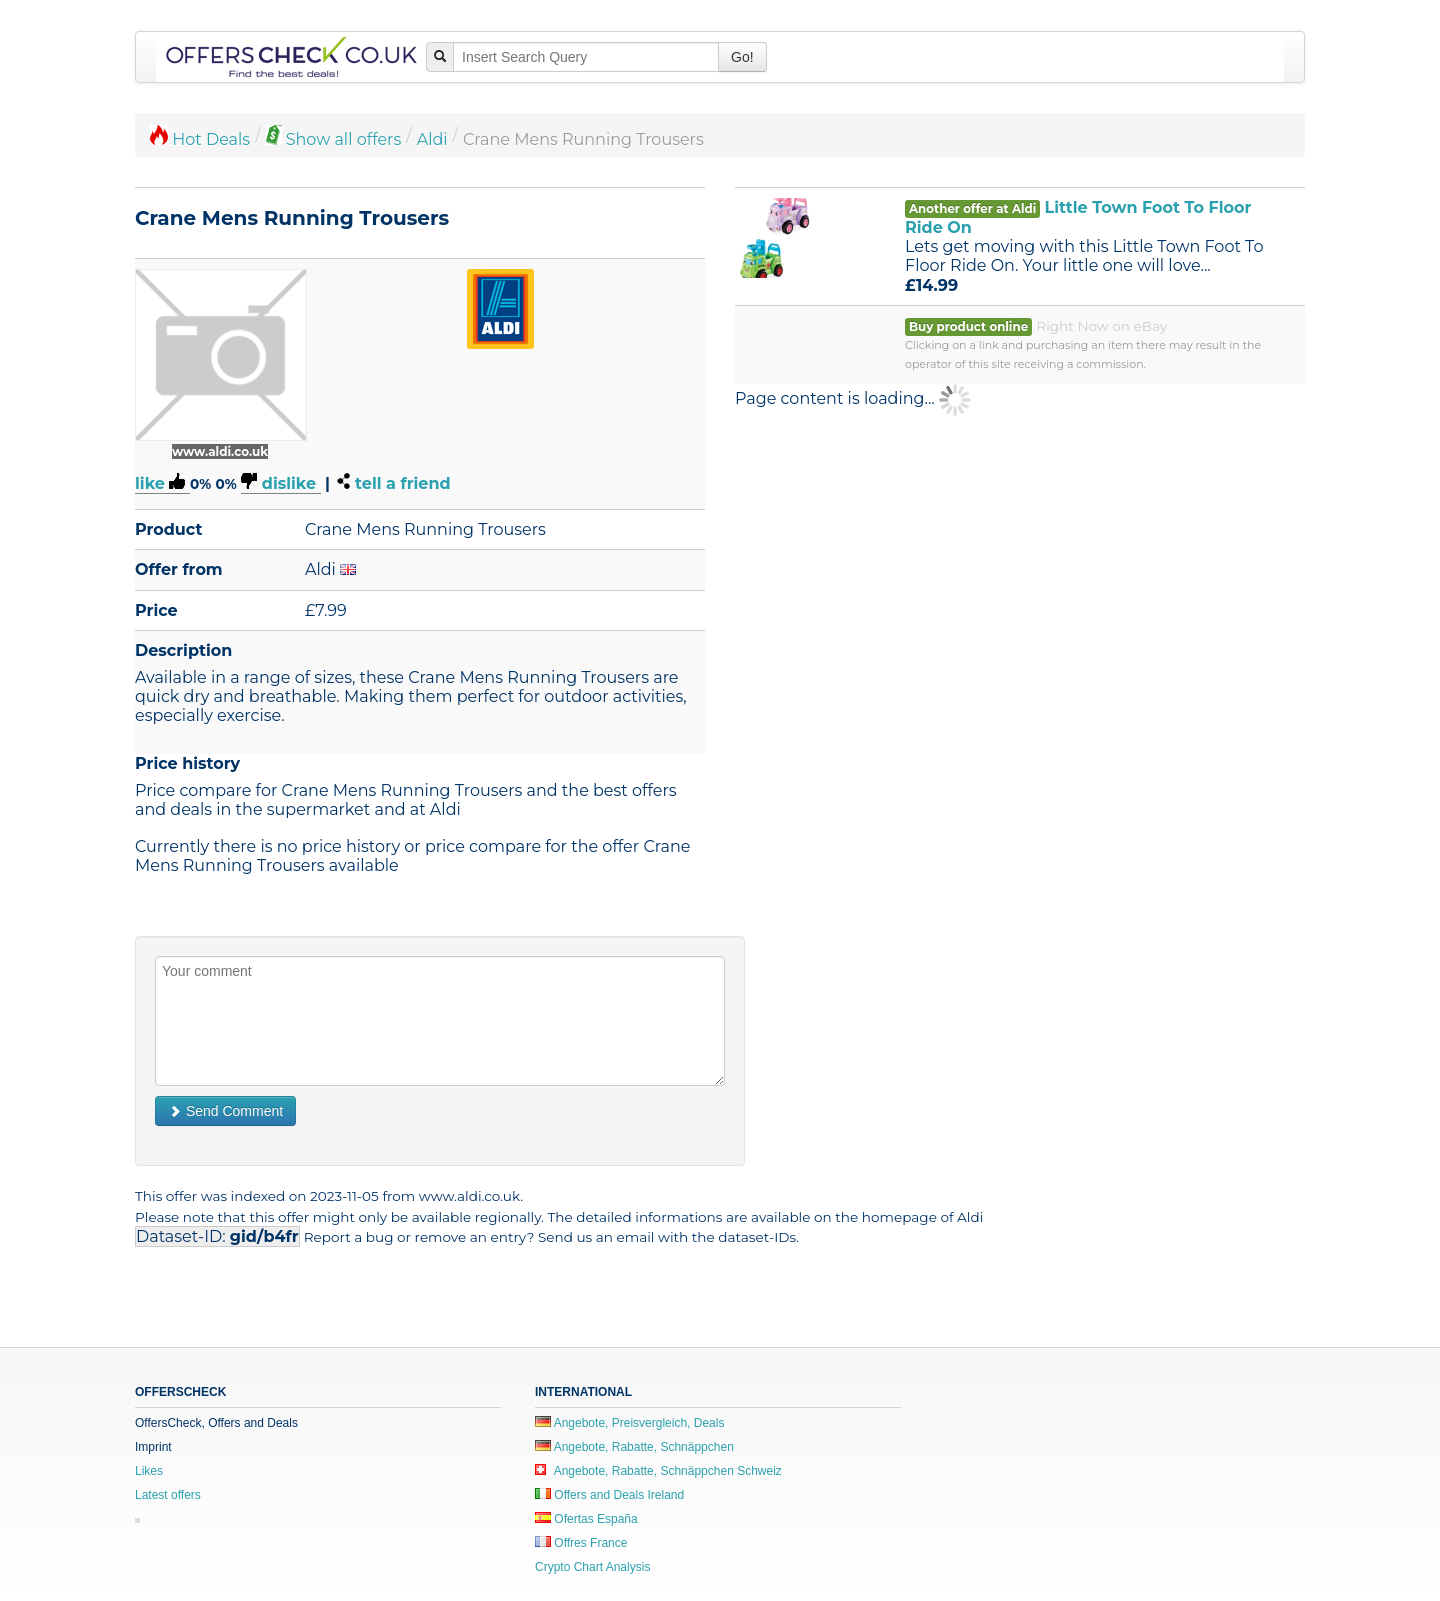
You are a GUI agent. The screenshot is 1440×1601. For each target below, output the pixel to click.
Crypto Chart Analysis (592, 1567)
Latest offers (168, 1495)
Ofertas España (586, 1519)
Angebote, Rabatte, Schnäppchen (634, 1447)
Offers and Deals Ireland (609, 1495)
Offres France (581, 1543)
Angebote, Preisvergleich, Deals (629, 1423)
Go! (742, 57)
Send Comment (225, 1111)
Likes (149, 1471)
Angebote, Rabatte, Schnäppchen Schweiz (658, 1471)
